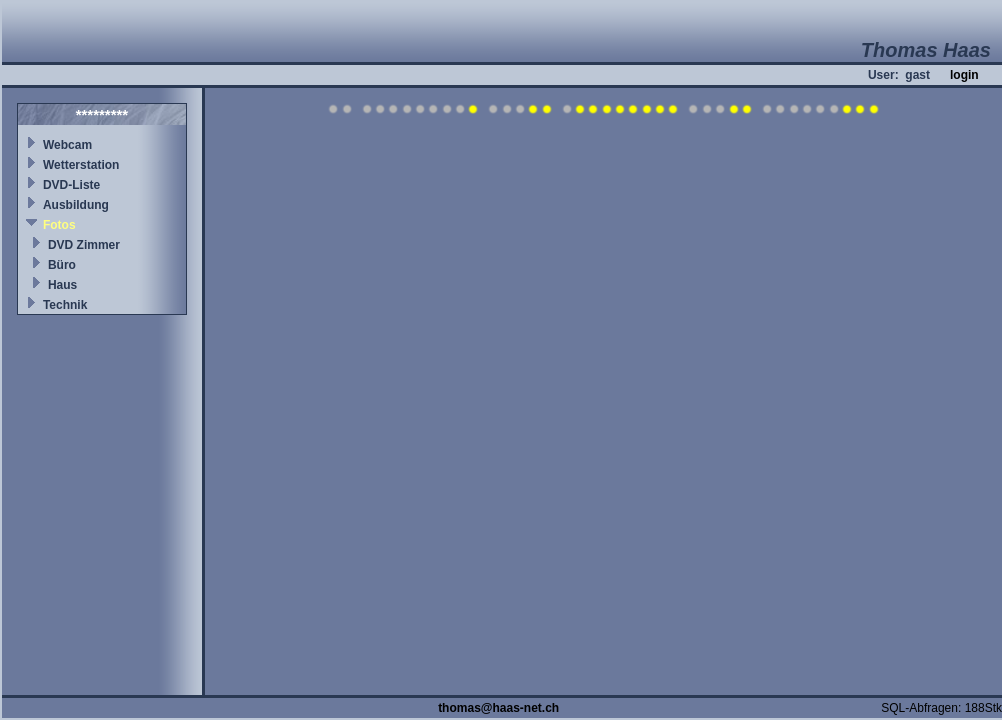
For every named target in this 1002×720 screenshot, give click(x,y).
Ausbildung (76, 205)
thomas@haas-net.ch (498, 708)
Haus (62, 285)
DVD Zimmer (84, 245)
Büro (62, 265)
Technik (65, 305)
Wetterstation (81, 165)
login (964, 75)
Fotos (59, 225)
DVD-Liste (71, 185)
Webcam (67, 145)
